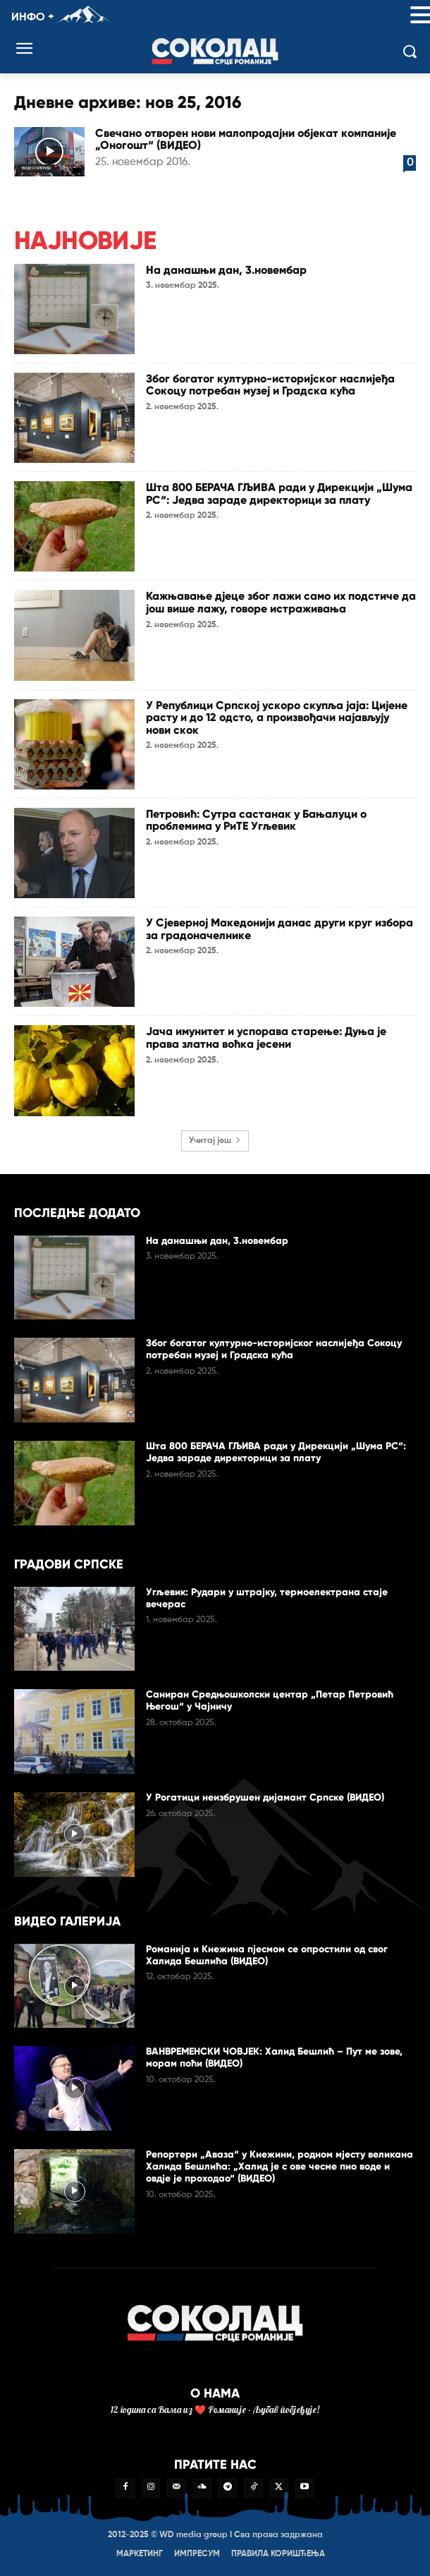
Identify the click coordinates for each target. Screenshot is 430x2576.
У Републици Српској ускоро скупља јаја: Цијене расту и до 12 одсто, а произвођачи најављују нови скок (276, 718)
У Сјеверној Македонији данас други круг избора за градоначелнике (279, 929)
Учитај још (215, 1141)
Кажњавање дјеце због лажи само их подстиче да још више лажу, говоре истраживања (281, 602)
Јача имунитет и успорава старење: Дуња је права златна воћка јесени (266, 1037)
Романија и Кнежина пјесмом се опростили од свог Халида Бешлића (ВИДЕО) (267, 1955)
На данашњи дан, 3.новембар (226, 270)
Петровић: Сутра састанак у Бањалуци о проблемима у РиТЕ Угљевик (256, 820)
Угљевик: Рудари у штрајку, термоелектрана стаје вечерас (267, 1598)
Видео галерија (36, 168)
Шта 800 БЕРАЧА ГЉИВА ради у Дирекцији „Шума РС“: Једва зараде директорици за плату (279, 493)
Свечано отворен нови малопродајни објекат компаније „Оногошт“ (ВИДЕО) (245, 139)
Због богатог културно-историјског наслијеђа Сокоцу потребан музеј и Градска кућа (270, 385)
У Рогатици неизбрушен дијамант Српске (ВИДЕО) (265, 1797)
